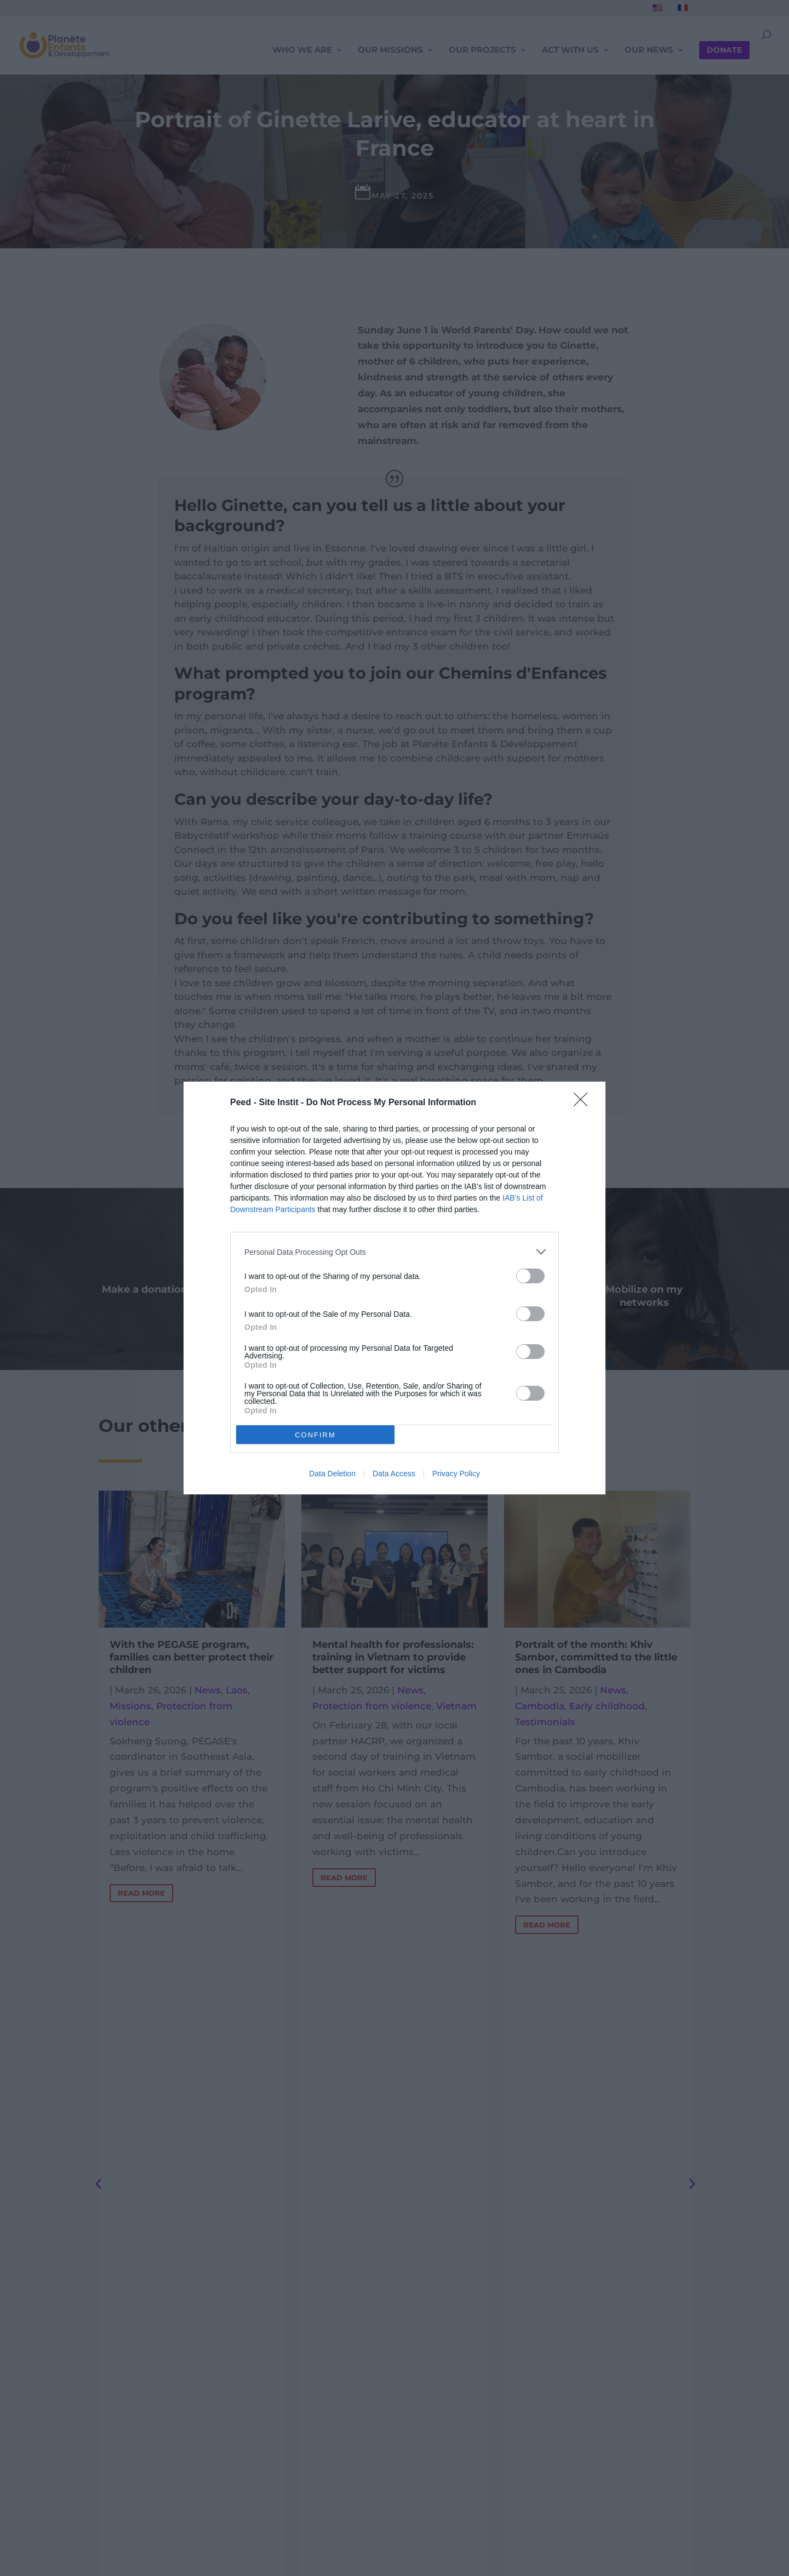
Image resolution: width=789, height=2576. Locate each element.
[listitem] (394, 1252)
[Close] (584, 1103)
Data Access (394, 1473)
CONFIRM (315, 1435)
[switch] (530, 1276)
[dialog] (394, 1288)
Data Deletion (332, 1473)
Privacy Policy (456, 1473)
